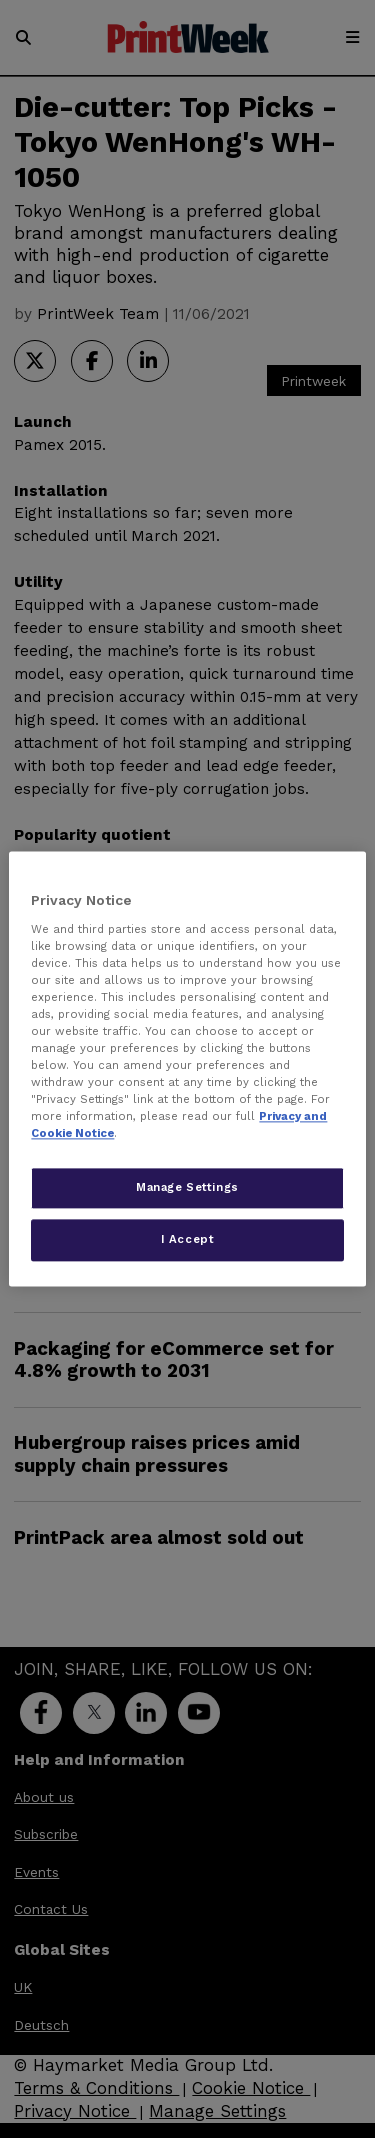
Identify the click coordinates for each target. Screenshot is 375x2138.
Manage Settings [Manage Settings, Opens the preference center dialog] (187, 1188)
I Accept (188, 1240)
